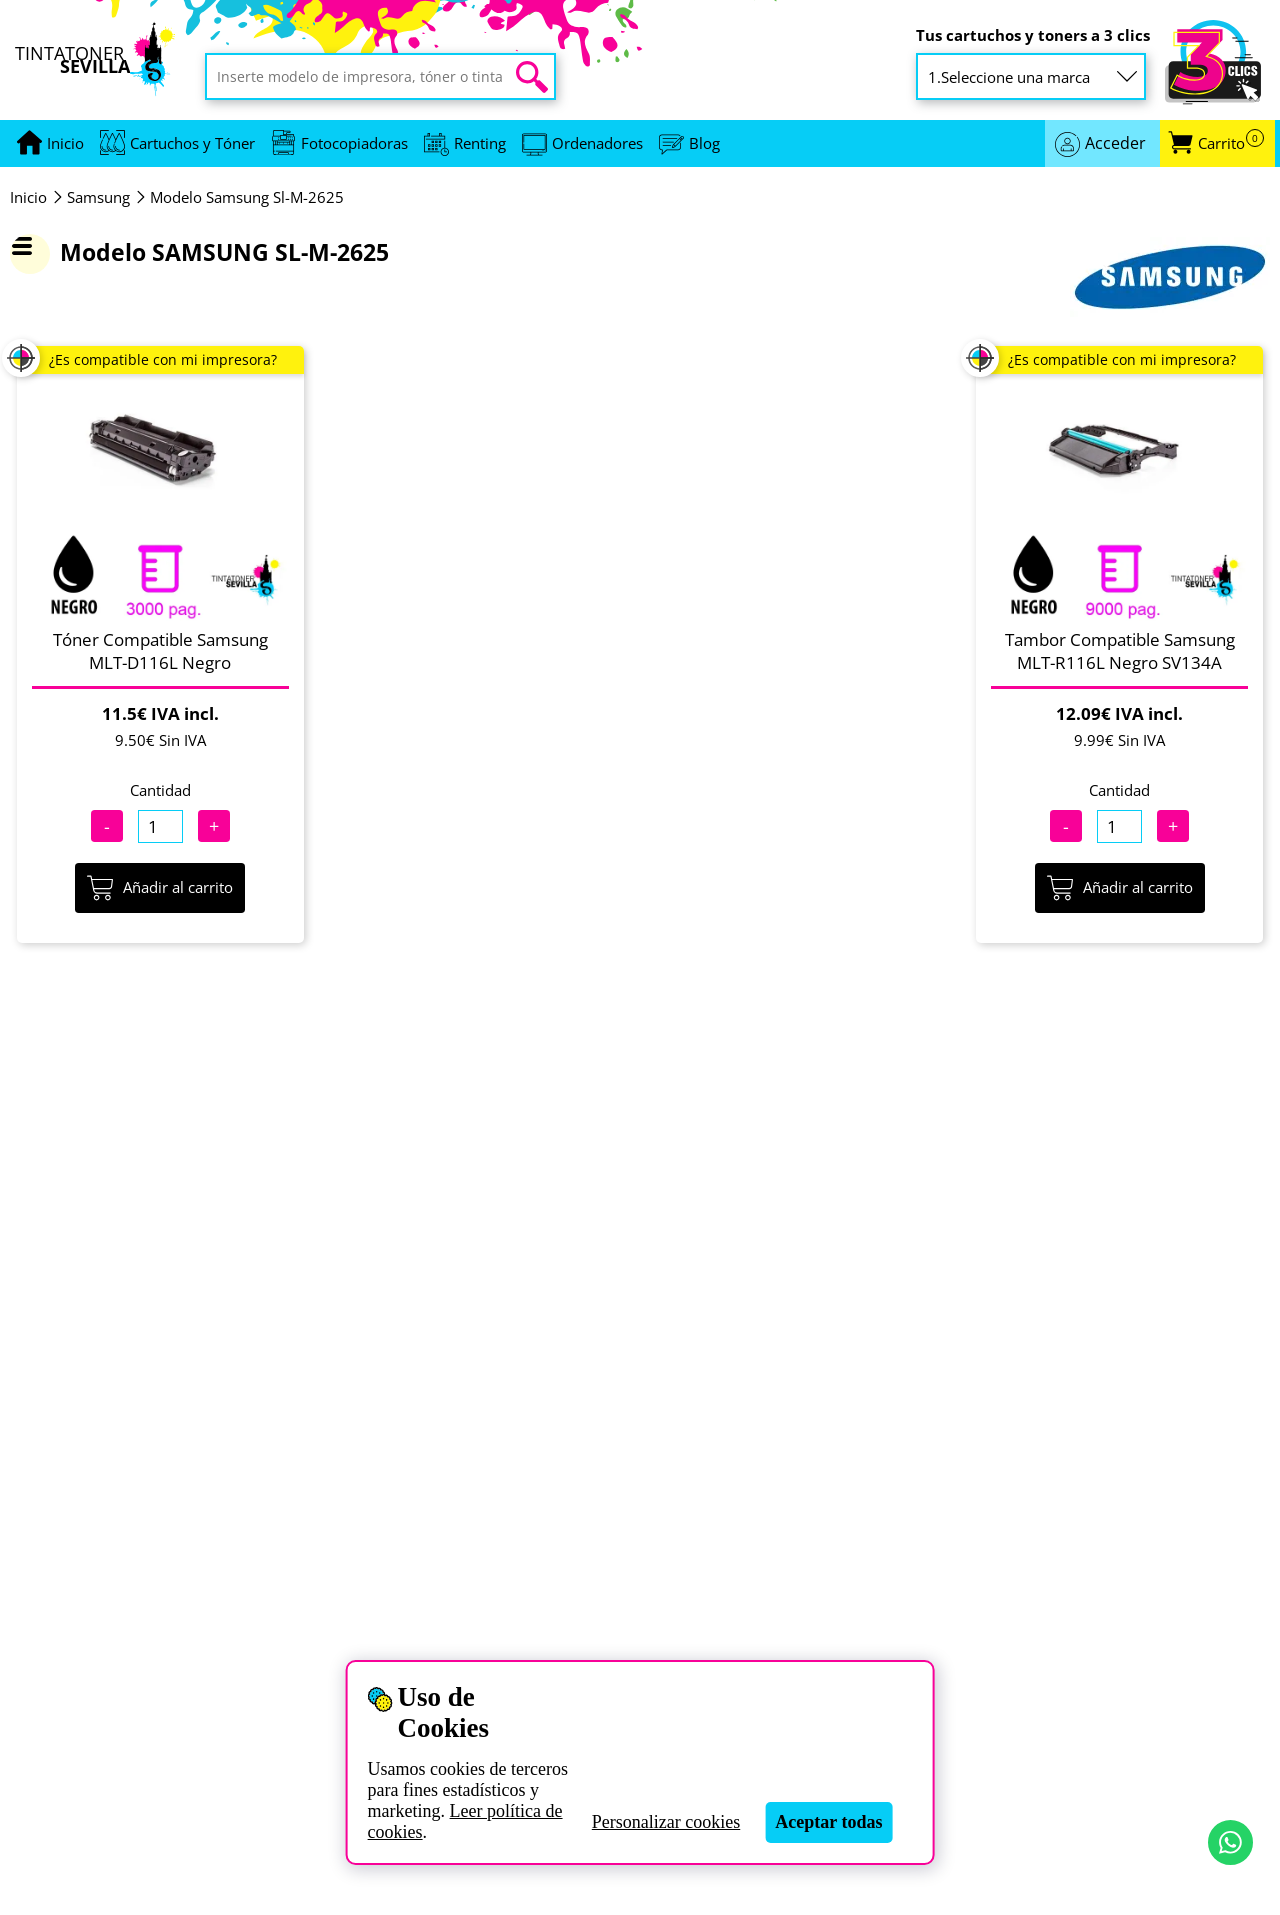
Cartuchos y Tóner (192, 143)
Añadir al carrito (160, 888)
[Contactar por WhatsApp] (1230, 1842)
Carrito (1231, 143)
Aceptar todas (828, 1822)
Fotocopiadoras (354, 143)
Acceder (1115, 143)
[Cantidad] (160, 826)
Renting (480, 143)
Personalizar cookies (666, 1822)
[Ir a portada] (65, 143)
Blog (704, 143)
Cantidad (160, 790)
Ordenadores (597, 143)
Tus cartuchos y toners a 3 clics (1033, 35)
